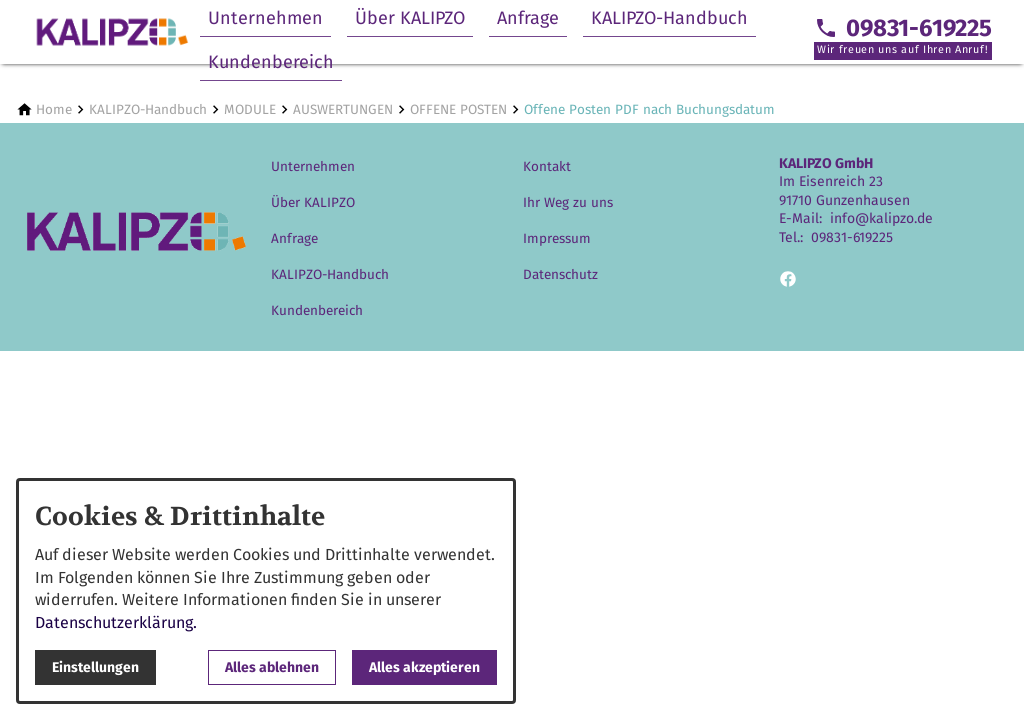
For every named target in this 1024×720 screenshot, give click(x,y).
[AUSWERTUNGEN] (343, 109)
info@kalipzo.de (881, 218)
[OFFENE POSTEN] (458, 109)
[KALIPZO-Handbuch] (148, 109)
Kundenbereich (271, 62)
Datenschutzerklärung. (116, 622)
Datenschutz (560, 274)
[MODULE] (250, 109)
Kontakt (547, 166)
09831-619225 (852, 237)
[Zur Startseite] (112, 32)
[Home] (54, 109)
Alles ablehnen (272, 667)
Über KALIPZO (410, 18)
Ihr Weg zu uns (568, 202)
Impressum (557, 238)
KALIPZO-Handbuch (669, 18)
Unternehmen (265, 18)
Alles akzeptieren (424, 667)
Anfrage (528, 18)
